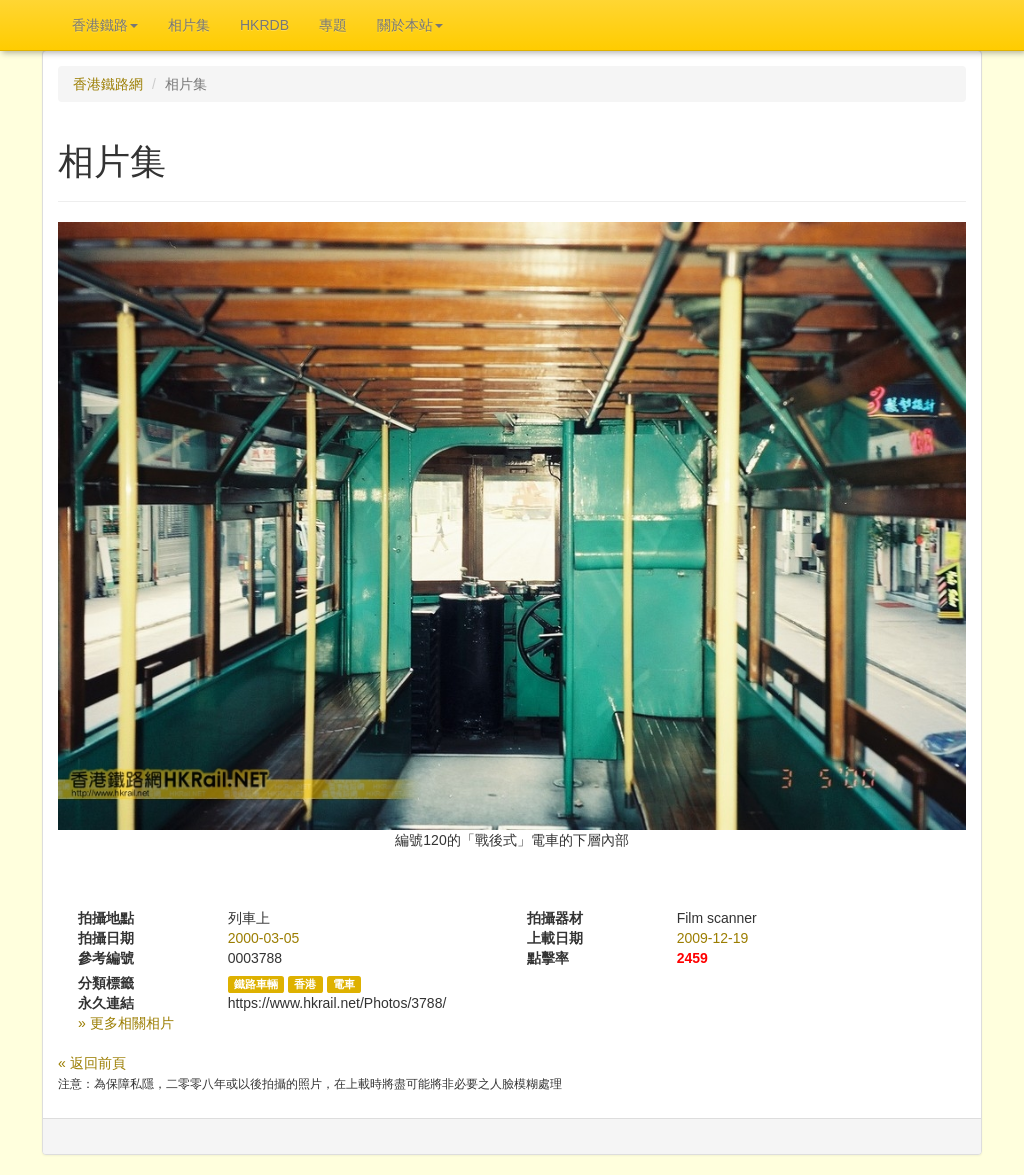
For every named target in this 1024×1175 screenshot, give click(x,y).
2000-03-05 (264, 938)
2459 (692, 958)
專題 (333, 25)
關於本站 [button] (410, 25)
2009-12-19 (713, 938)
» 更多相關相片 (126, 1023)
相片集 (189, 25)
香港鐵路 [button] (105, 25)
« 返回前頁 (92, 1063)
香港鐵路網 (108, 84)
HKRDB (264, 25)
